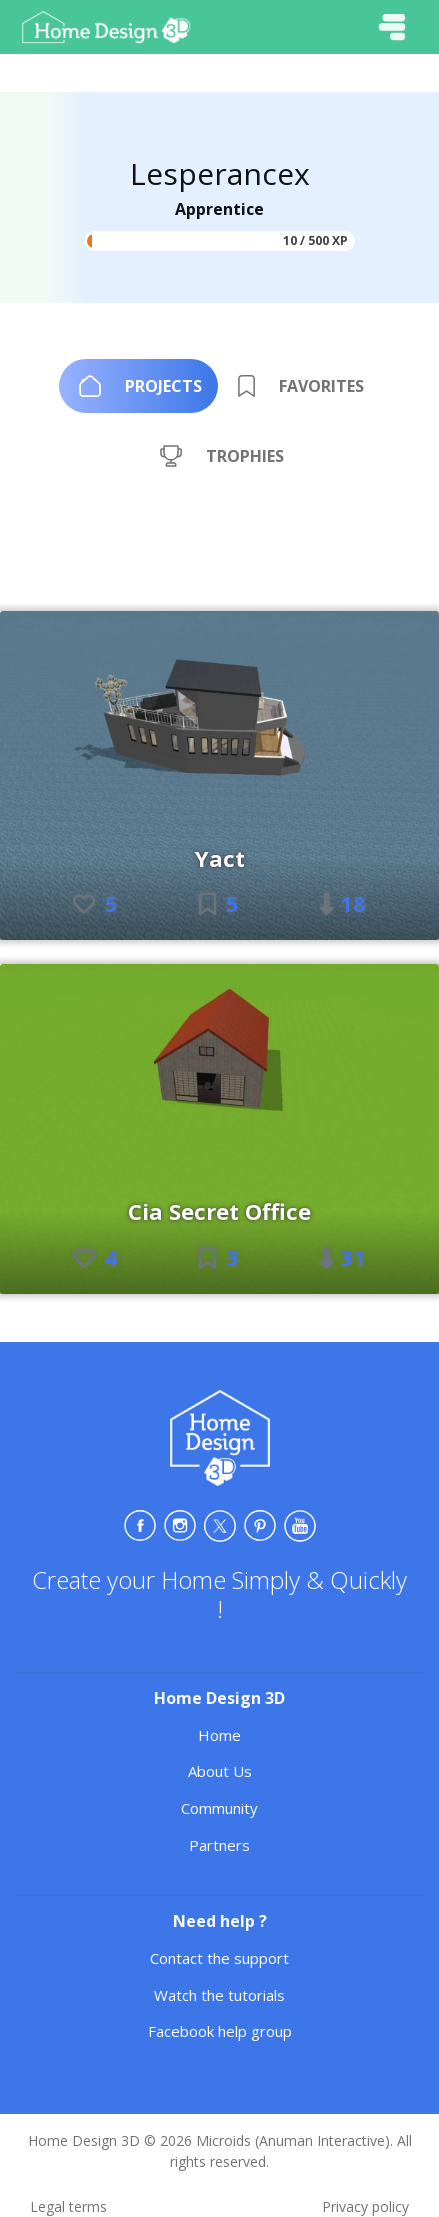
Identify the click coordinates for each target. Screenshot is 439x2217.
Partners (219, 1845)
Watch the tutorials (219, 1995)
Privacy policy (365, 2206)
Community (219, 1808)
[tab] (138, 386)
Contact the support (219, 1958)
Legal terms (68, 2206)
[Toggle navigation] (392, 27)
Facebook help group (220, 2031)
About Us (220, 1771)
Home (219, 1735)
